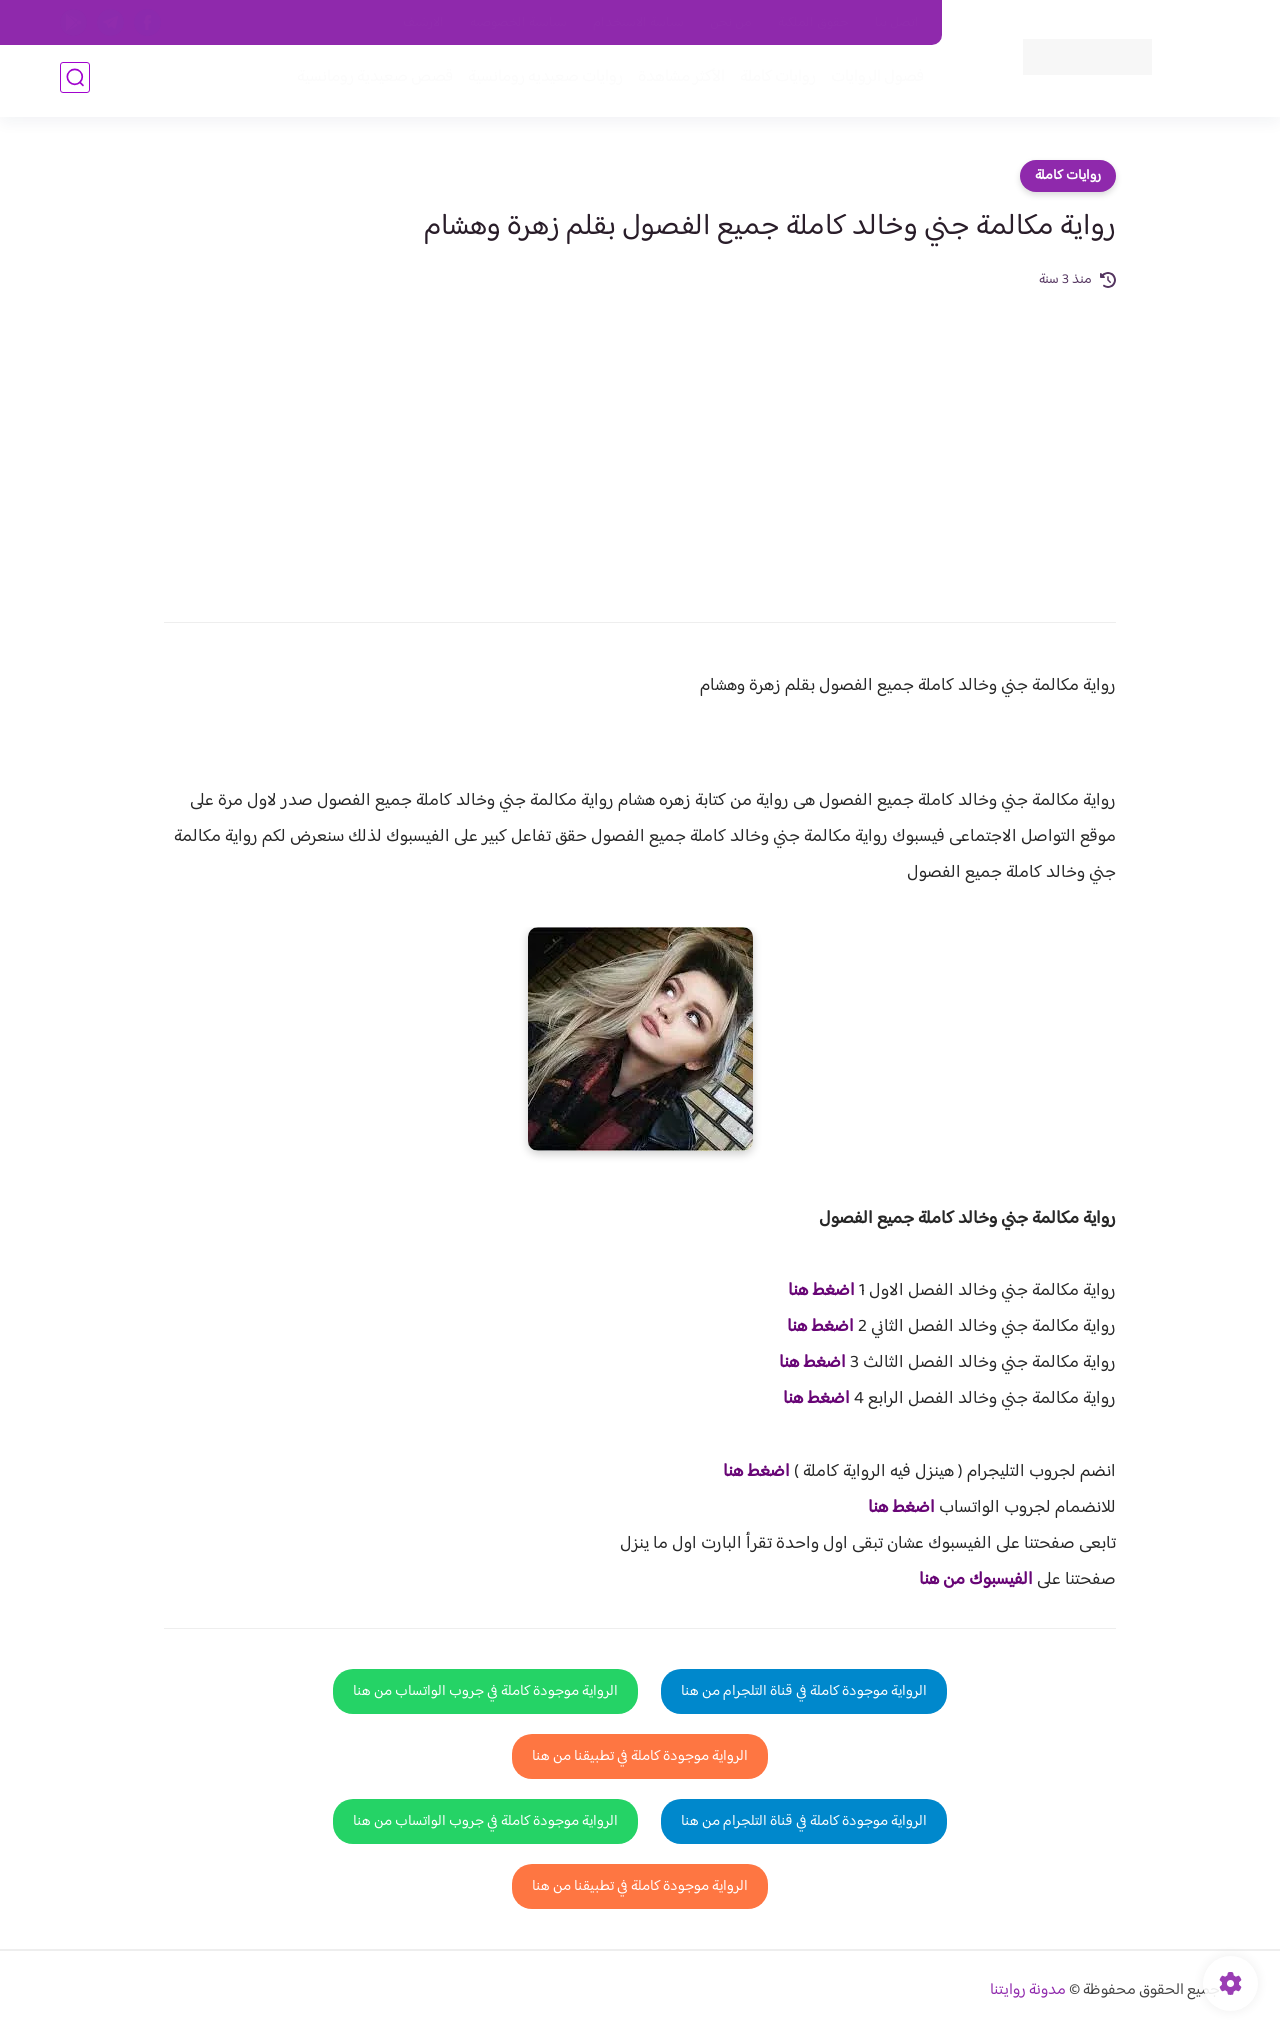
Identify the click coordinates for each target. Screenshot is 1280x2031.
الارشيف (423, 23)
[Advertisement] (640, 442)
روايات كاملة (774, 81)
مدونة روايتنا (1028, 1990)
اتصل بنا (897, 23)
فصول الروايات (873, 81)
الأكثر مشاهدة (677, 81)
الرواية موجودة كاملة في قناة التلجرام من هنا (804, 1691)
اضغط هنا (821, 1291)
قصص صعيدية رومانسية (371, 81)
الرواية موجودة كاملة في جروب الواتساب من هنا (485, 1691)
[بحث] (75, 81)
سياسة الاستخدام (638, 23)
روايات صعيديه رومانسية (541, 81)
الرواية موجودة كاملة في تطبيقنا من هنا (640, 1756)
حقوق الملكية (813, 23)
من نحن (731, 23)
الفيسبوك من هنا (976, 1580)
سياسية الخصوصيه (518, 23)
